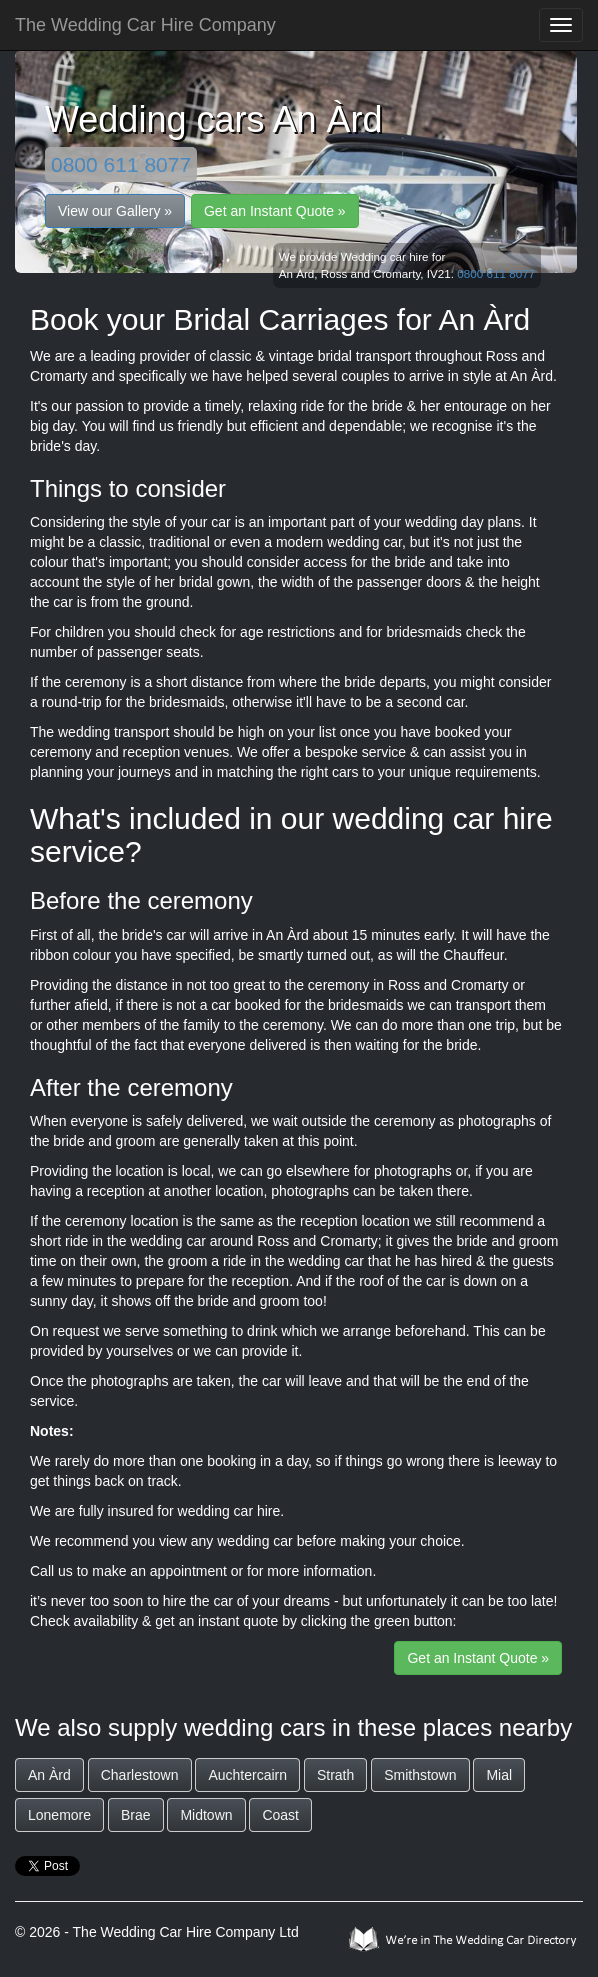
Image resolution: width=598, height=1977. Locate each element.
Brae (136, 1815)
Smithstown (420, 1775)
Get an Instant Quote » (275, 211)
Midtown (206, 1815)
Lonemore (59, 1815)
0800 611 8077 (121, 164)
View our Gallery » (115, 211)
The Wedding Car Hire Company (145, 25)
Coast (280, 1815)
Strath (335, 1775)
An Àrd (49, 1775)
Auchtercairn (247, 1775)
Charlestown (140, 1775)
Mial (499, 1775)
